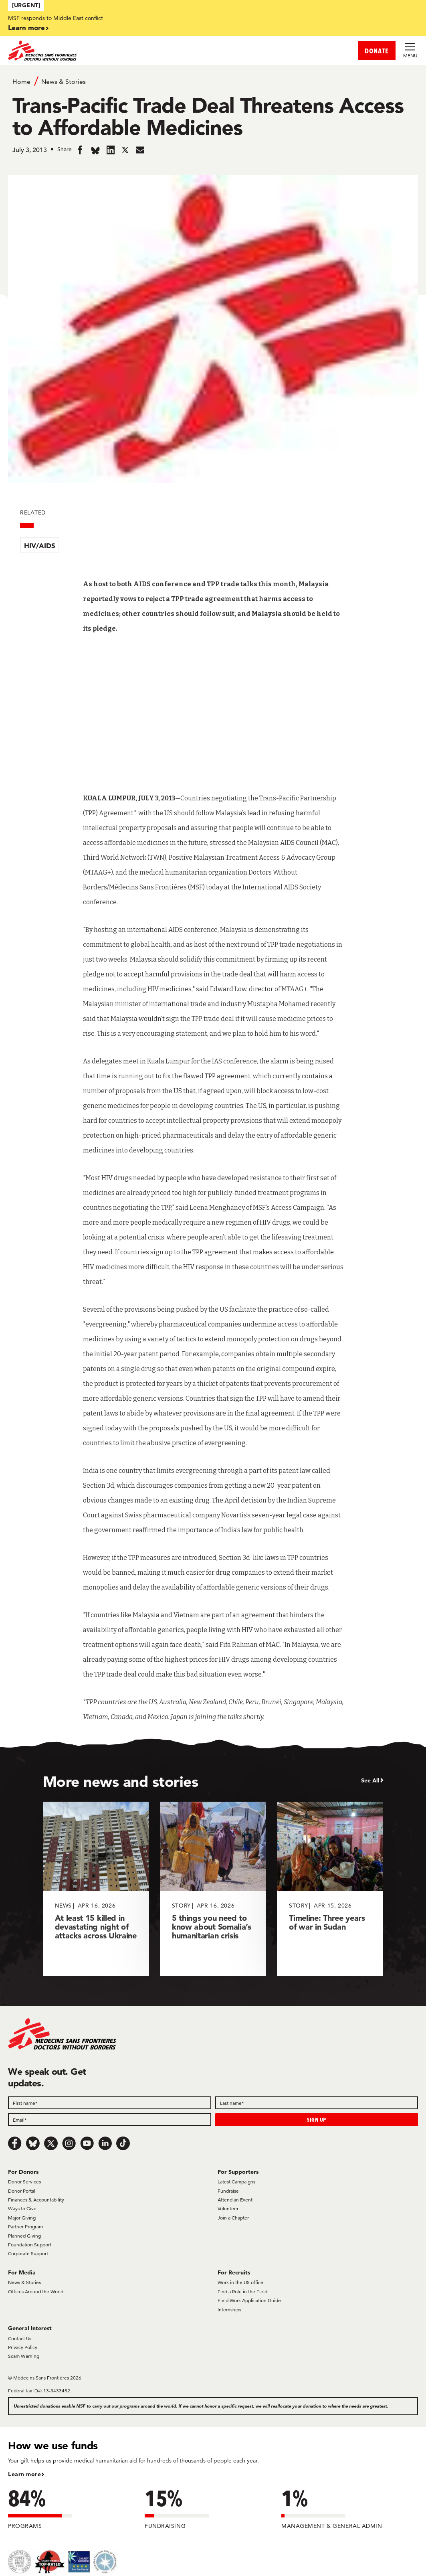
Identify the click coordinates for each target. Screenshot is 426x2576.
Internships (229, 2310)
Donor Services (24, 2182)
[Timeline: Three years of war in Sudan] (330, 1889)
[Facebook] (15, 2143)
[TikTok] (123, 2143)
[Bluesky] (33, 2143)
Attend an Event (235, 2200)
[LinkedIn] (105, 2143)
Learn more (26, 27)
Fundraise (228, 2191)
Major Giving (22, 2218)
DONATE (377, 51)
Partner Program (25, 2227)
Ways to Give (22, 2208)
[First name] (109, 2102)
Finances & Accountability (36, 2200)
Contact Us (19, 2338)
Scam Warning (23, 2356)
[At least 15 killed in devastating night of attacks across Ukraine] (96, 1889)
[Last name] (316, 2102)
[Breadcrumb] (213, 81)
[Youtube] (87, 2143)
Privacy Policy (22, 2347)
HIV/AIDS (39, 545)
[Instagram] (69, 2143)
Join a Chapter (233, 2218)
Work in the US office (240, 2282)
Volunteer (228, 2208)
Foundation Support (29, 2245)
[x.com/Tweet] (51, 2143)
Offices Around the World (35, 2291)
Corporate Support (28, 2253)
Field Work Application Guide (249, 2300)
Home (21, 81)
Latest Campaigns (236, 2182)
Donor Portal (21, 2191)
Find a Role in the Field (242, 2291)
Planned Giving (24, 2236)
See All (370, 1780)
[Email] (109, 2119)
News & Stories (63, 81)
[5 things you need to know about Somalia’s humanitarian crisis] (213, 1889)
